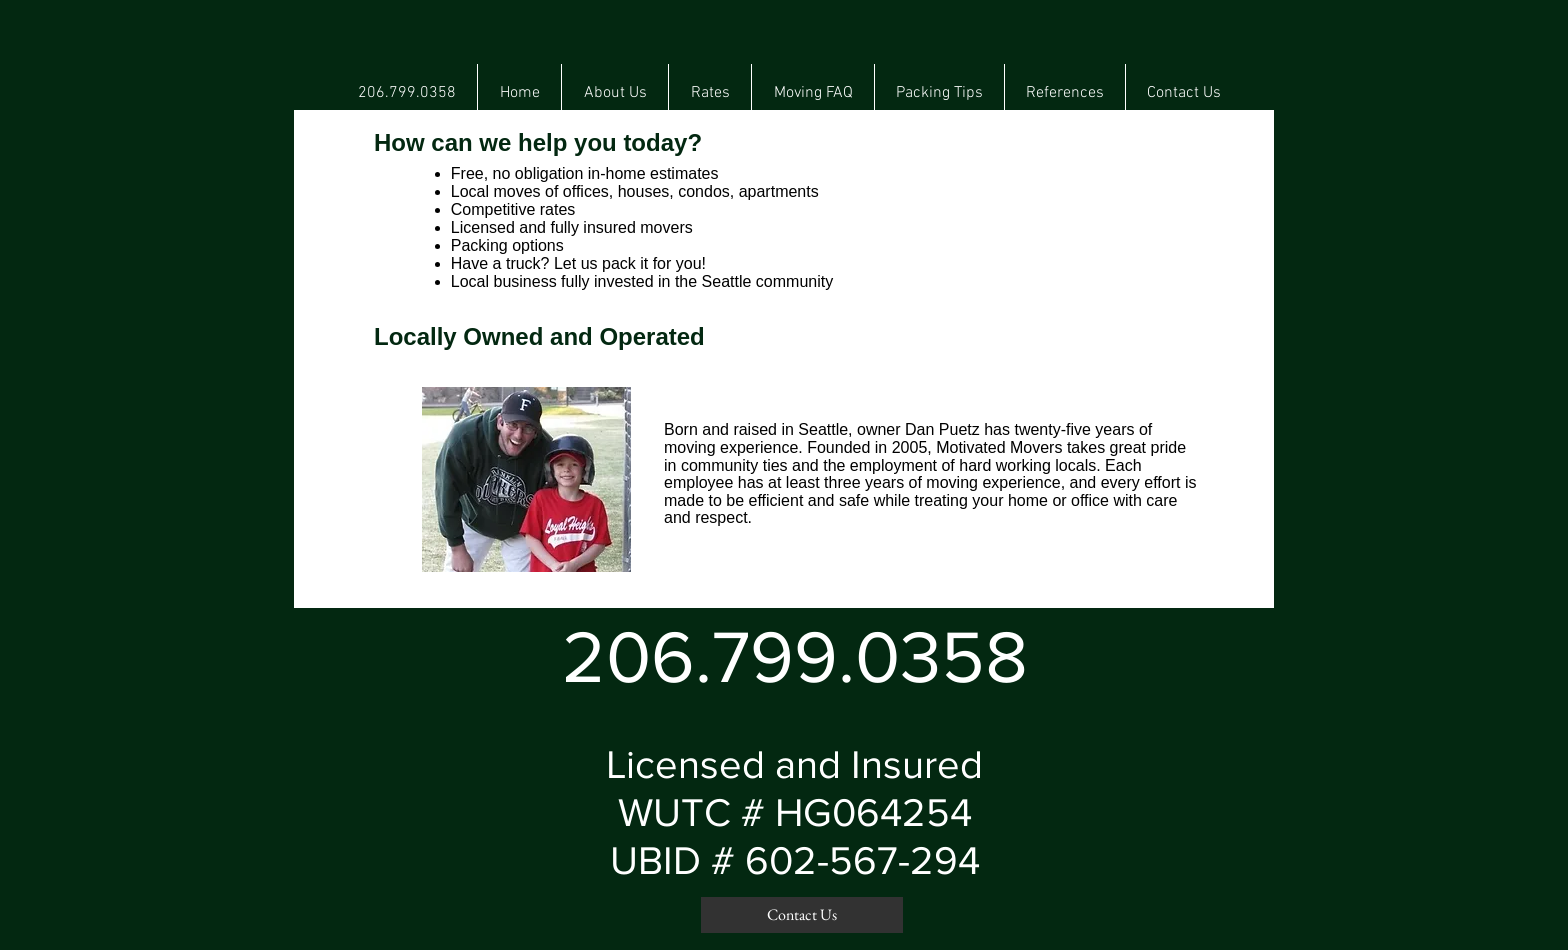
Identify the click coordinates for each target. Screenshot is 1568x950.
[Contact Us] (802, 915)
